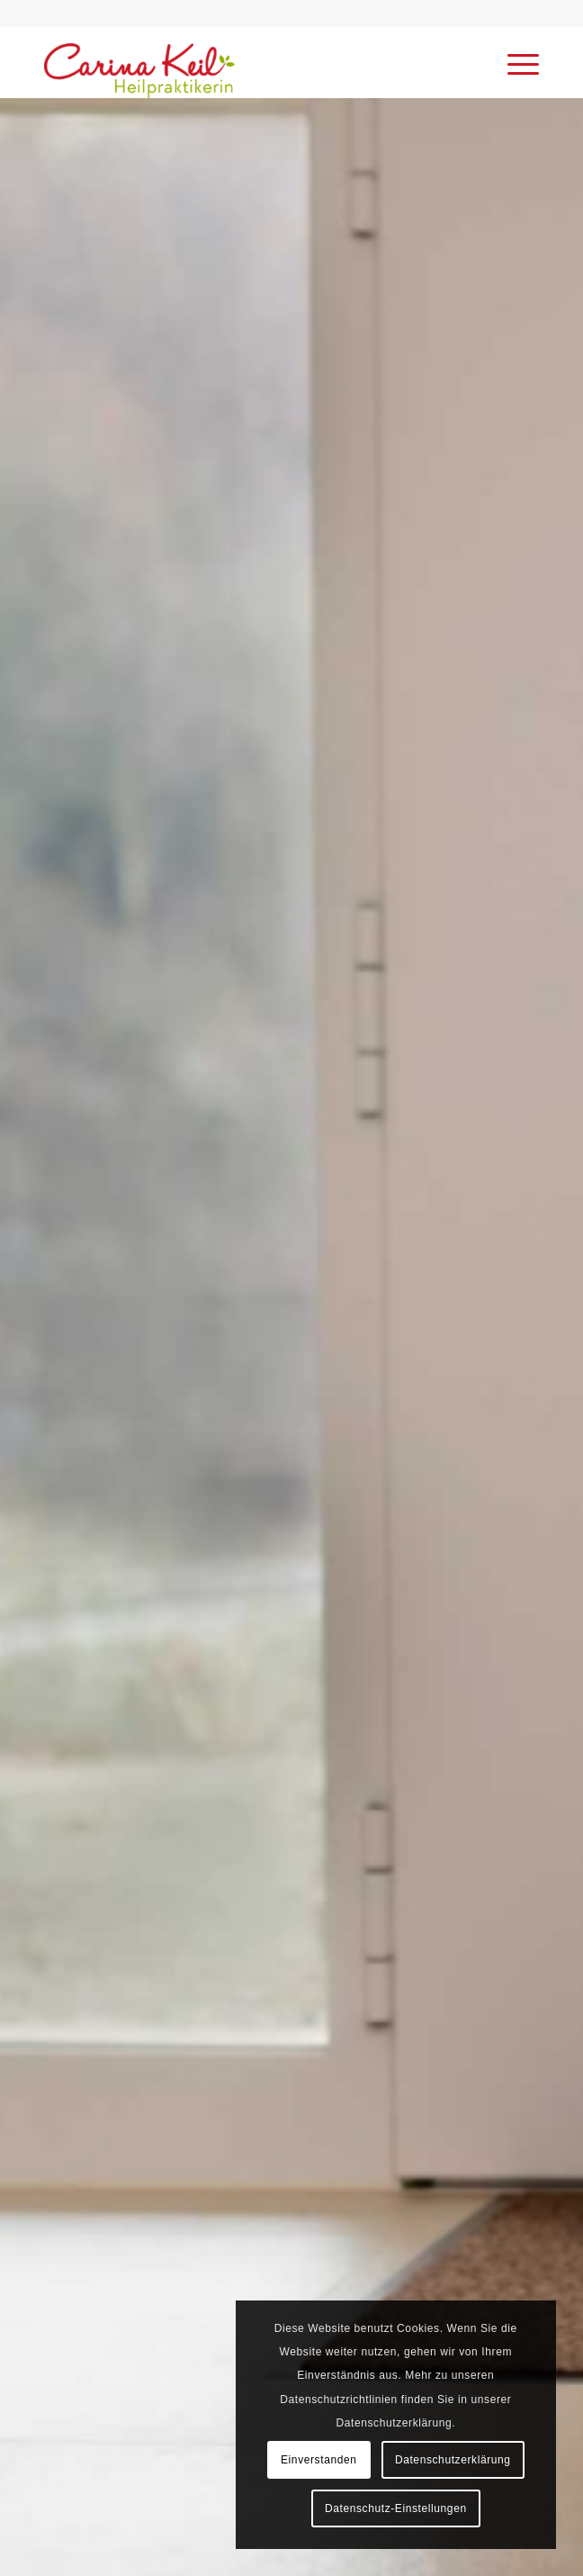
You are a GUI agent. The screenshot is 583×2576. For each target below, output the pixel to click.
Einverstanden (319, 2460)
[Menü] (514, 62)
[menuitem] (514, 62)
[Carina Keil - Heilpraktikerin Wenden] (242, 62)
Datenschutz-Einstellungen (396, 2508)
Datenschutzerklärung (453, 2460)
